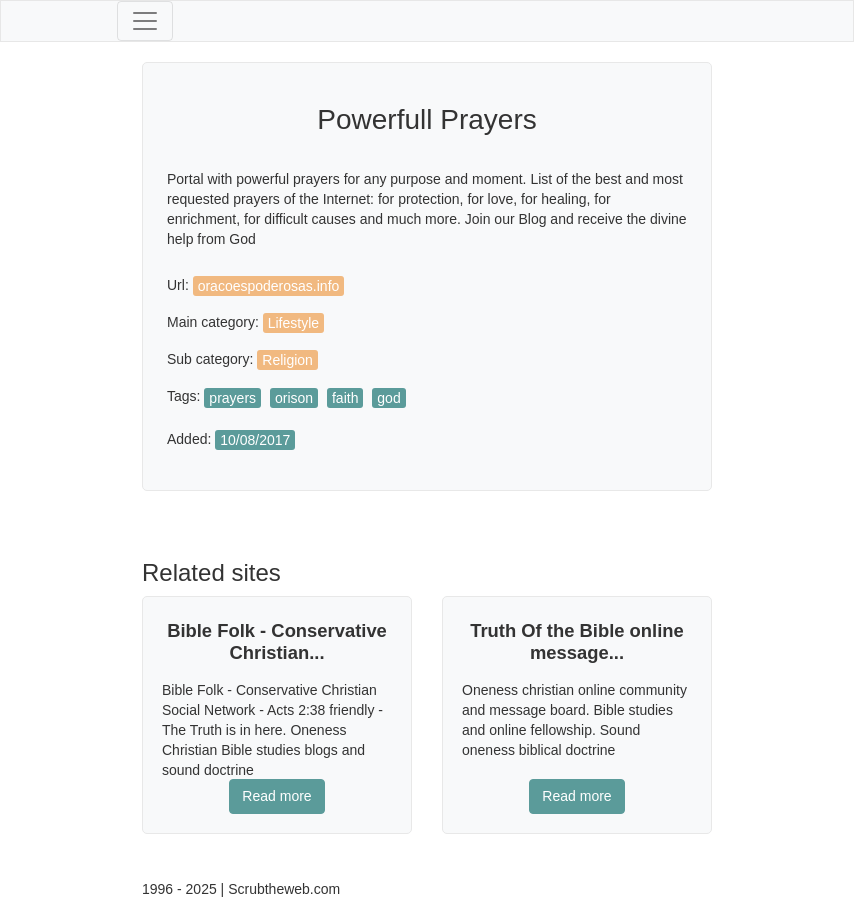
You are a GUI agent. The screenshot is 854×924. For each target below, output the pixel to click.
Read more (276, 796)
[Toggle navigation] (145, 21)
